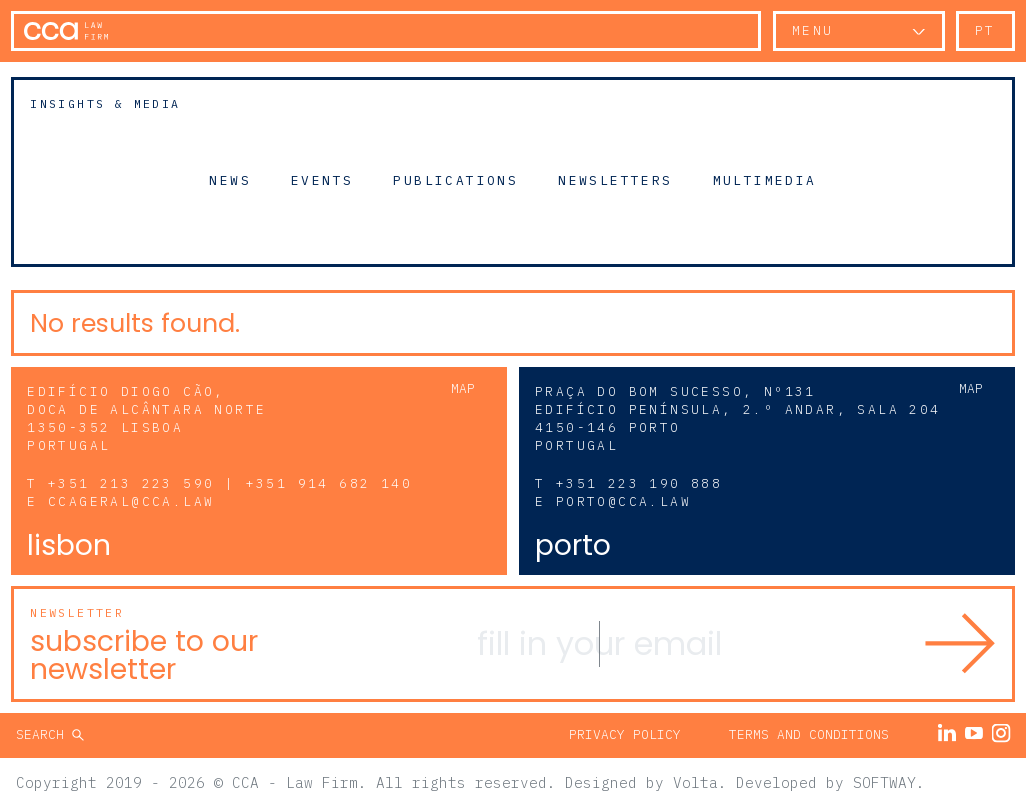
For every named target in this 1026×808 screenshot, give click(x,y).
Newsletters (615, 180)
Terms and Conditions (809, 734)
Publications (455, 180)
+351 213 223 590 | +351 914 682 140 (230, 483)
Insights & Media (105, 103)
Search (44, 734)
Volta (695, 782)
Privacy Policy (625, 734)
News (230, 180)
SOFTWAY (884, 782)
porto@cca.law (623, 501)
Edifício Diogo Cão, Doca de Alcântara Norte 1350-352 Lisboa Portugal (146, 418)
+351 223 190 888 (639, 483)
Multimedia (765, 180)
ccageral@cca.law (131, 501)
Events (322, 180)
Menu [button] (813, 30)
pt (985, 30)
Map (463, 388)
